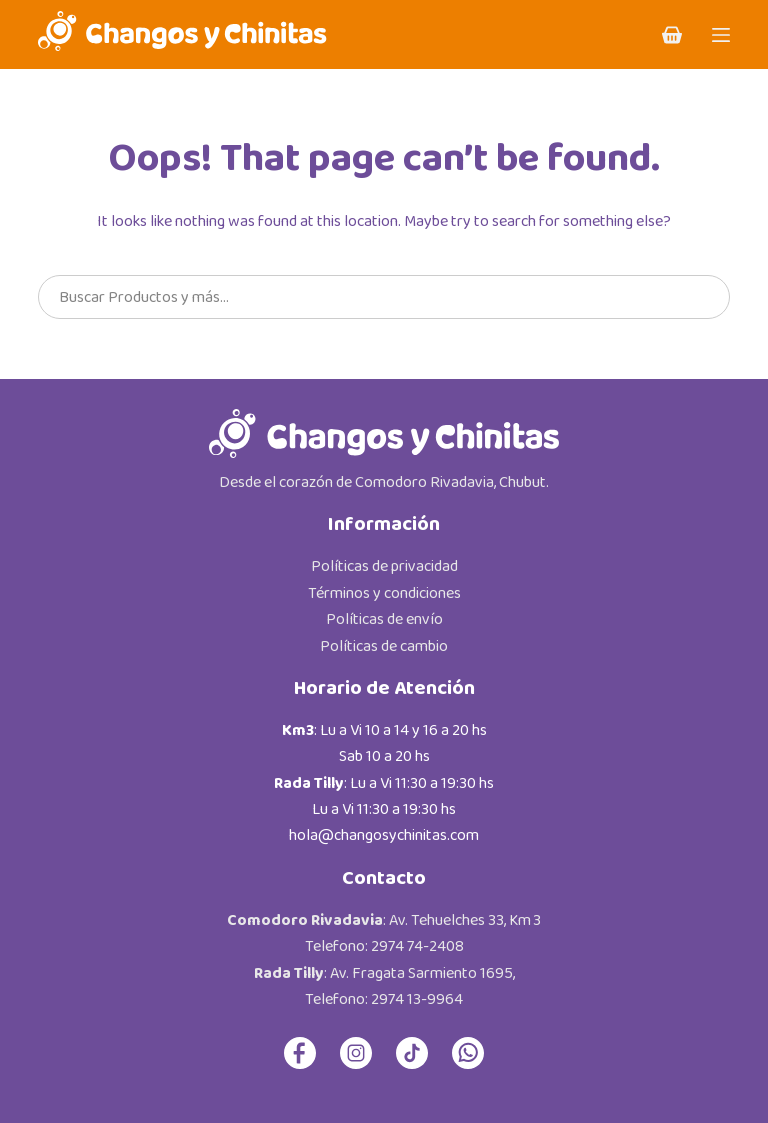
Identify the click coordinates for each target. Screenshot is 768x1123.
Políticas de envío (384, 619)
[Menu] (721, 35)
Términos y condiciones (384, 593)
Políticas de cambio (384, 646)
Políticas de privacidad (384, 566)
